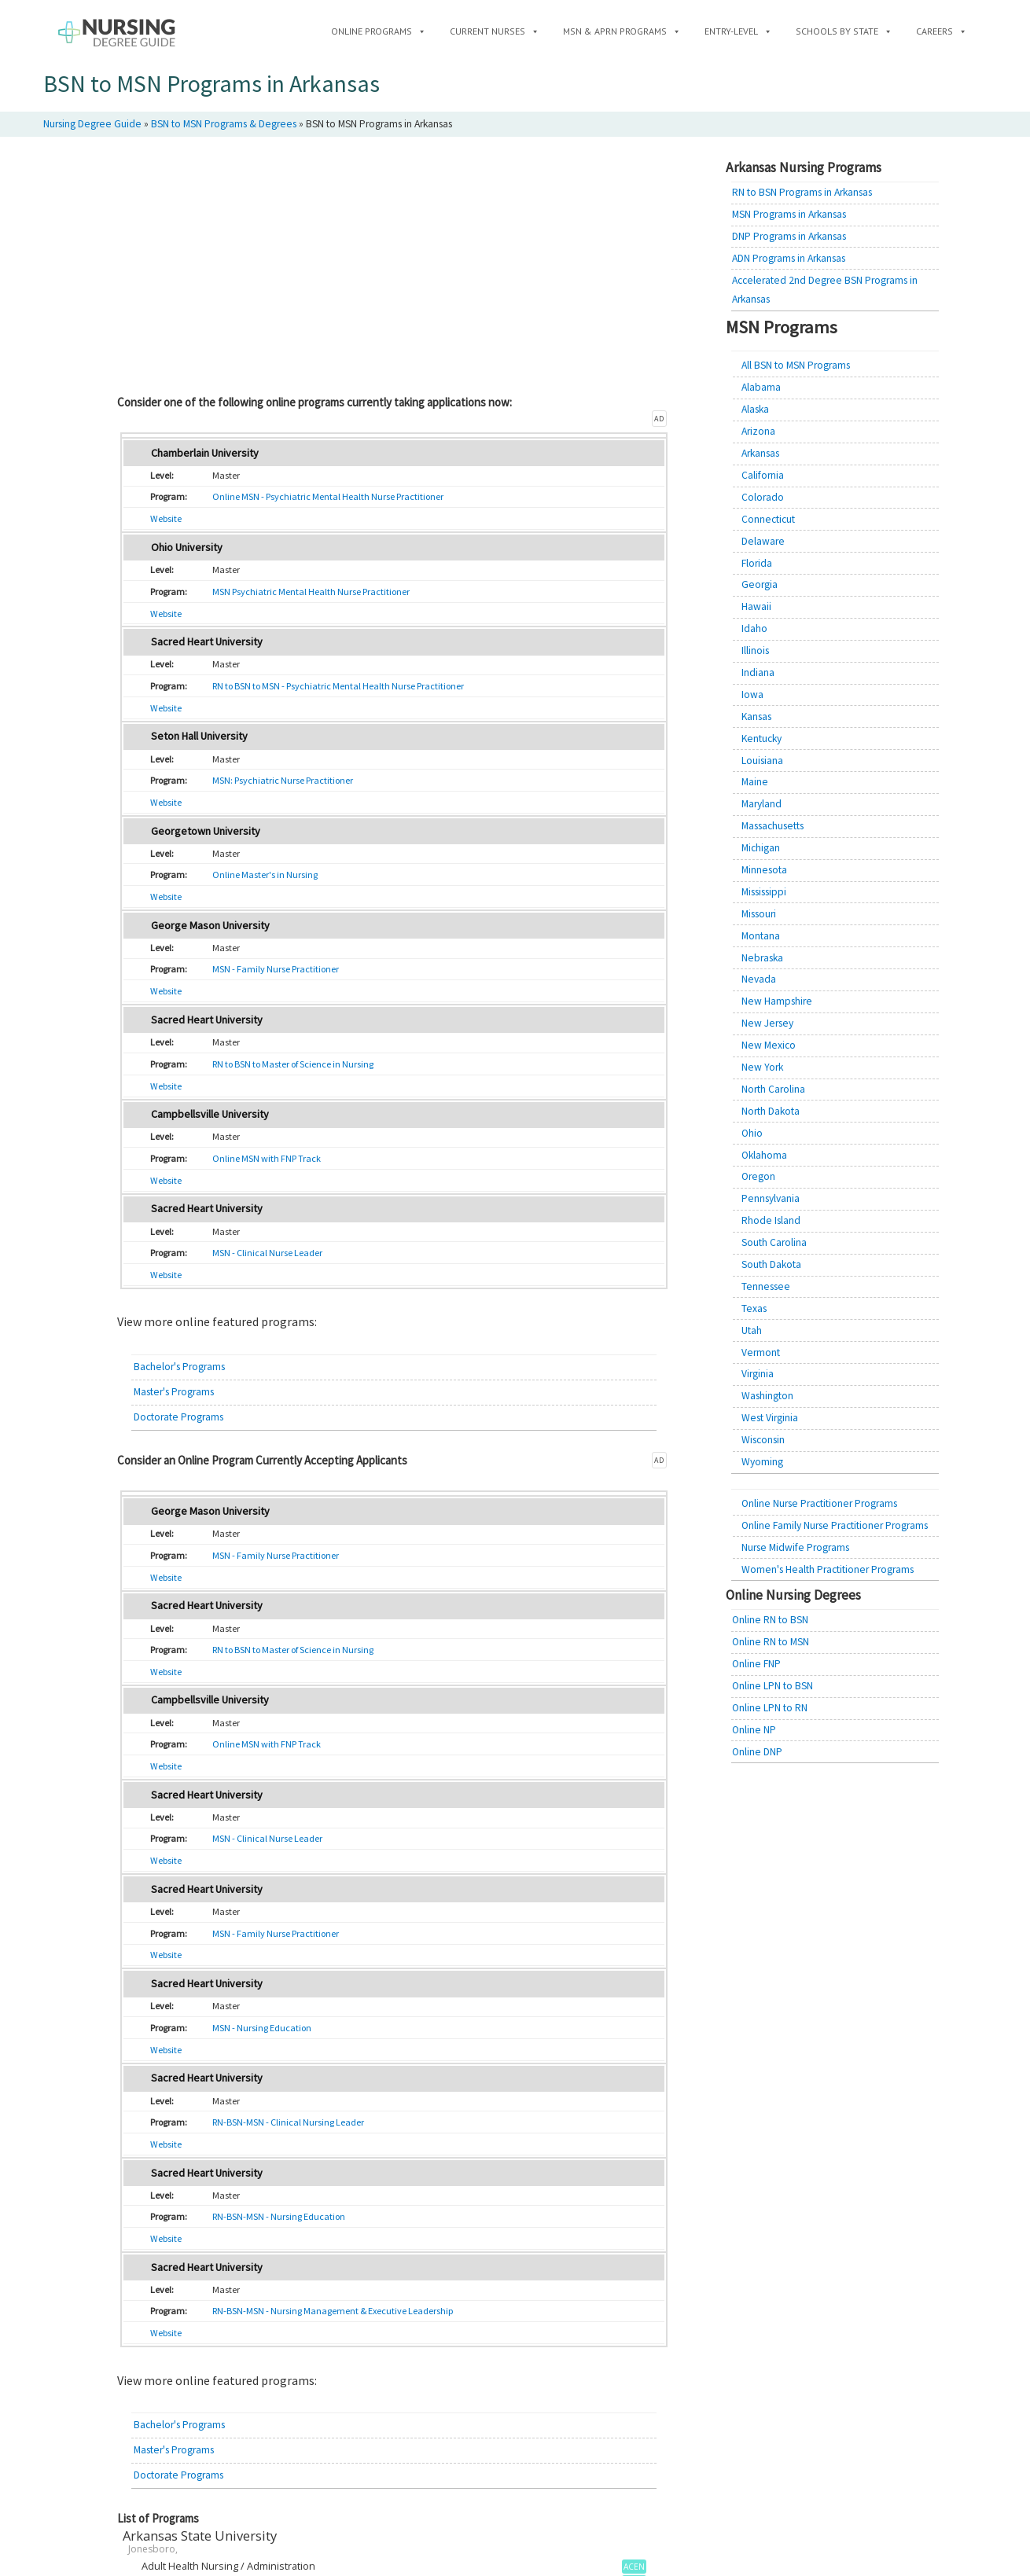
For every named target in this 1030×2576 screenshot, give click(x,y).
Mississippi (763, 891)
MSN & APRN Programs (622, 31)
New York (762, 1067)
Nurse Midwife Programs (795, 1547)
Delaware (763, 541)
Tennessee (765, 1286)
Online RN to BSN (770, 1619)
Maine (754, 781)
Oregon (758, 1176)
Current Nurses (494, 31)
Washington (767, 1395)
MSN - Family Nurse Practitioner (275, 969)
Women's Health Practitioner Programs (827, 1569)
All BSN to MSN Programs (795, 365)
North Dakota (770, 1111)
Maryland (761, 803)
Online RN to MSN (770, 1641)
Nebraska (762, 958)
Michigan (760, 847)
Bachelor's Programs (179, 1366)
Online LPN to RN (769, 1707)
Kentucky (761, 738)
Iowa (752, 694)
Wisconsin (763, 1439)
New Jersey (767, 1023)
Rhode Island (770, 1220)
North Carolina (773, 1089)
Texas (754, 1308)
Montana (760, 936)
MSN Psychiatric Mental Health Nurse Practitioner (311, 591)
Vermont (760, 1352)
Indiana (757, 672)
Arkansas (760, 453)
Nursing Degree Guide (92, 123)
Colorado (762, 497)
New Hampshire (776, 1001)
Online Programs (378, 31)
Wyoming (762, 1461)
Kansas (756, 716)
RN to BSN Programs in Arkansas (802, 192)
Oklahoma (764, 1155)
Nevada (758, 979)
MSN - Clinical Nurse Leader (267, 1253)
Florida (756, 563)
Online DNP (757, 1751)
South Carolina (774, 1242)
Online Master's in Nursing (265, 874)
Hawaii (756, 606)
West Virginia (769, 1417)
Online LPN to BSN (772, 1685)
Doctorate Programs (178, 1417)
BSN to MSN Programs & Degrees (223, 123)
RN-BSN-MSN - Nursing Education (278, 2216)
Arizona (758, 431)
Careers (941, 31)
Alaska (755, 409)
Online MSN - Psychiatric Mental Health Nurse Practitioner (327, 496)
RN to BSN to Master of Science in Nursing (292, 1064)
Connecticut (768, 519)
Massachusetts (772, 825)
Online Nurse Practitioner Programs (819, 1503)
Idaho (754, 628)
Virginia (757, 1373)
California (762, 475)
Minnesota (764, 869)
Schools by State (844, 31)
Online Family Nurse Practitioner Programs (834, 1525)
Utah (751, 1330)
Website (166, 518)
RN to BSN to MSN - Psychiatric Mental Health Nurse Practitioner (338, 686)
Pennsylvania (770, 1198)
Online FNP (756, 1663)
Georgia (759, 584)
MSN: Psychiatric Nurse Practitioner (282, 780)
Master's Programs (174, 1391)
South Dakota (771, 1264)
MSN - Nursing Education (261, 2028)
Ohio (752, 1133)
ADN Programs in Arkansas (788, 258)
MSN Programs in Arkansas (789, 214)
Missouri (758, 914)
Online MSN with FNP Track (266, 1158)
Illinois (755, 650)
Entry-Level (738, 31)
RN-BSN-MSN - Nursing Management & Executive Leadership (333, 2311)
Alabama (761, 387)
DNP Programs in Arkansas (789, 236)
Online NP (754, 1729)
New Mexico (768, 1045)
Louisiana (762, 760)
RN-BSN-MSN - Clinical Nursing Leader (288, 2122)
